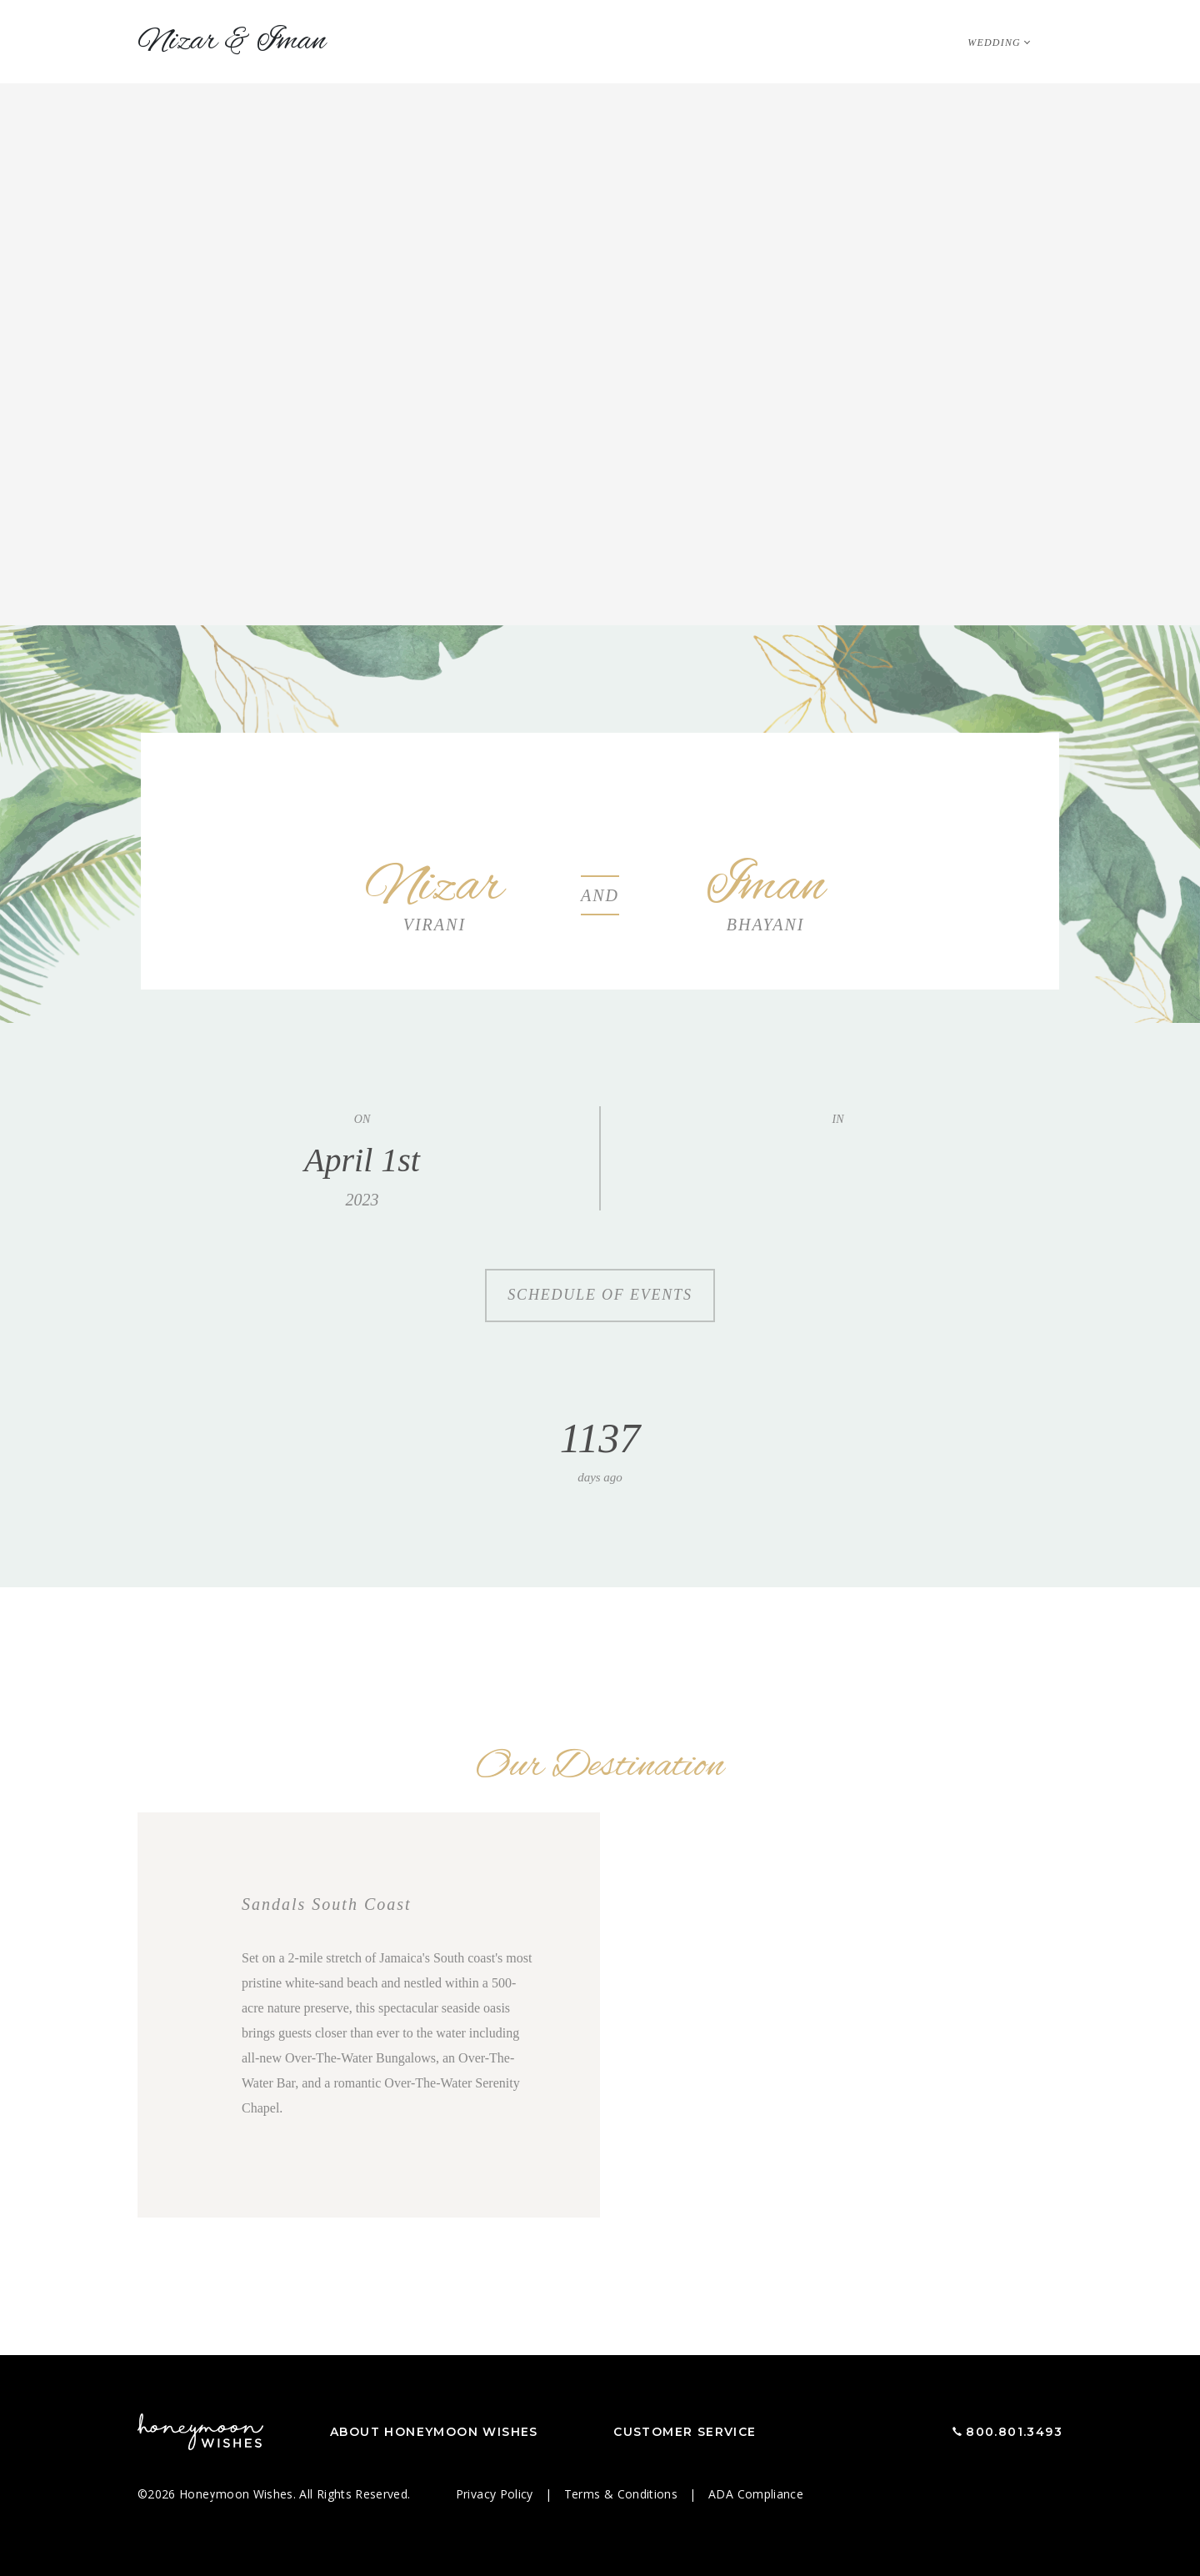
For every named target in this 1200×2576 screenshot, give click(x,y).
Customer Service (684, 2431)
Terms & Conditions (623, 2494)
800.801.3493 (1014, 2431)
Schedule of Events (600, 1294)
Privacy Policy (496, 2494)
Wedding (994, 42)
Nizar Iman (232, 42)
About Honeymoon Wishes (434, 2431)
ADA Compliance (755, 2494)
